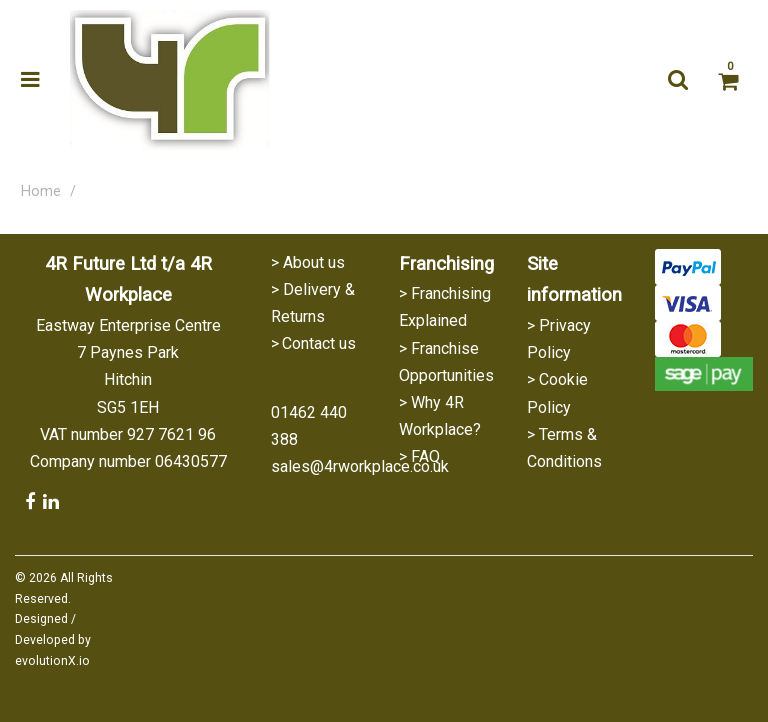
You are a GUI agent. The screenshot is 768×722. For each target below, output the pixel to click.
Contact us (319, 343)
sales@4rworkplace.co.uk (360, 466)
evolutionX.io (52, 661)
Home (41, 191)
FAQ (425, 456)
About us (314, 262)
